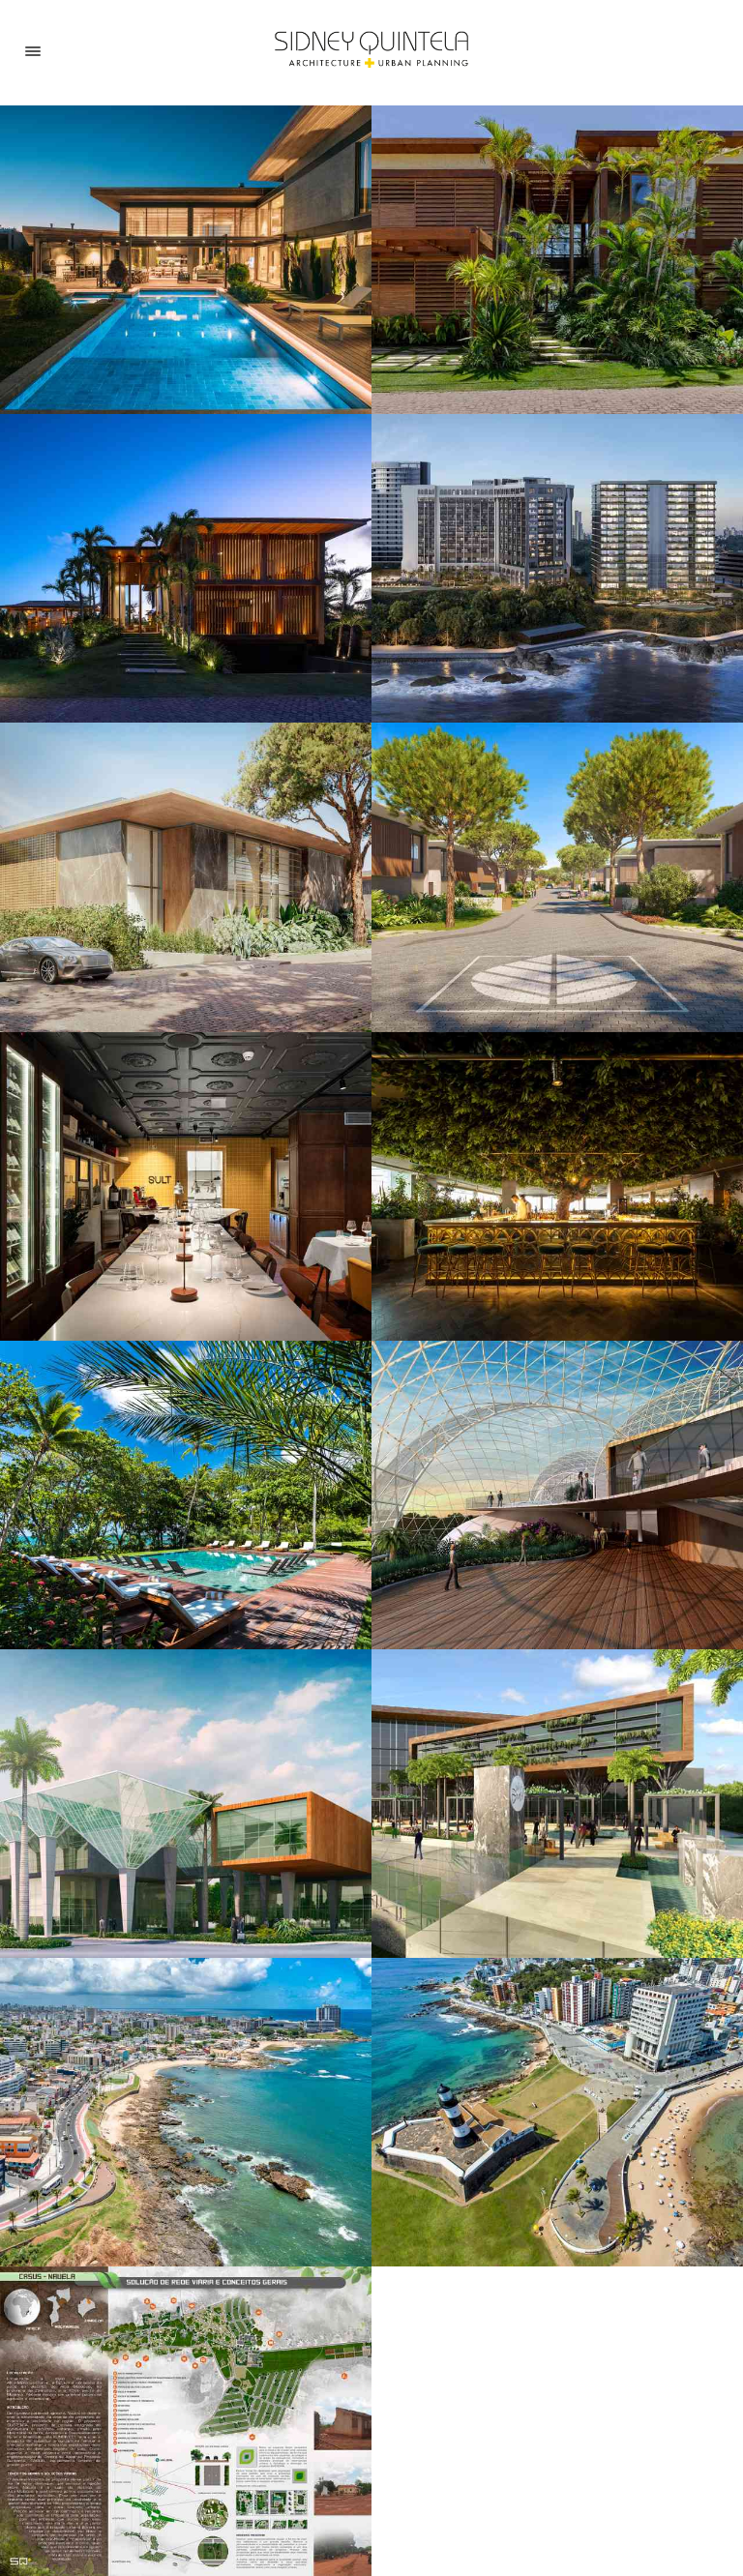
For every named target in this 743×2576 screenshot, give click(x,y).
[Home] (371, 49)
